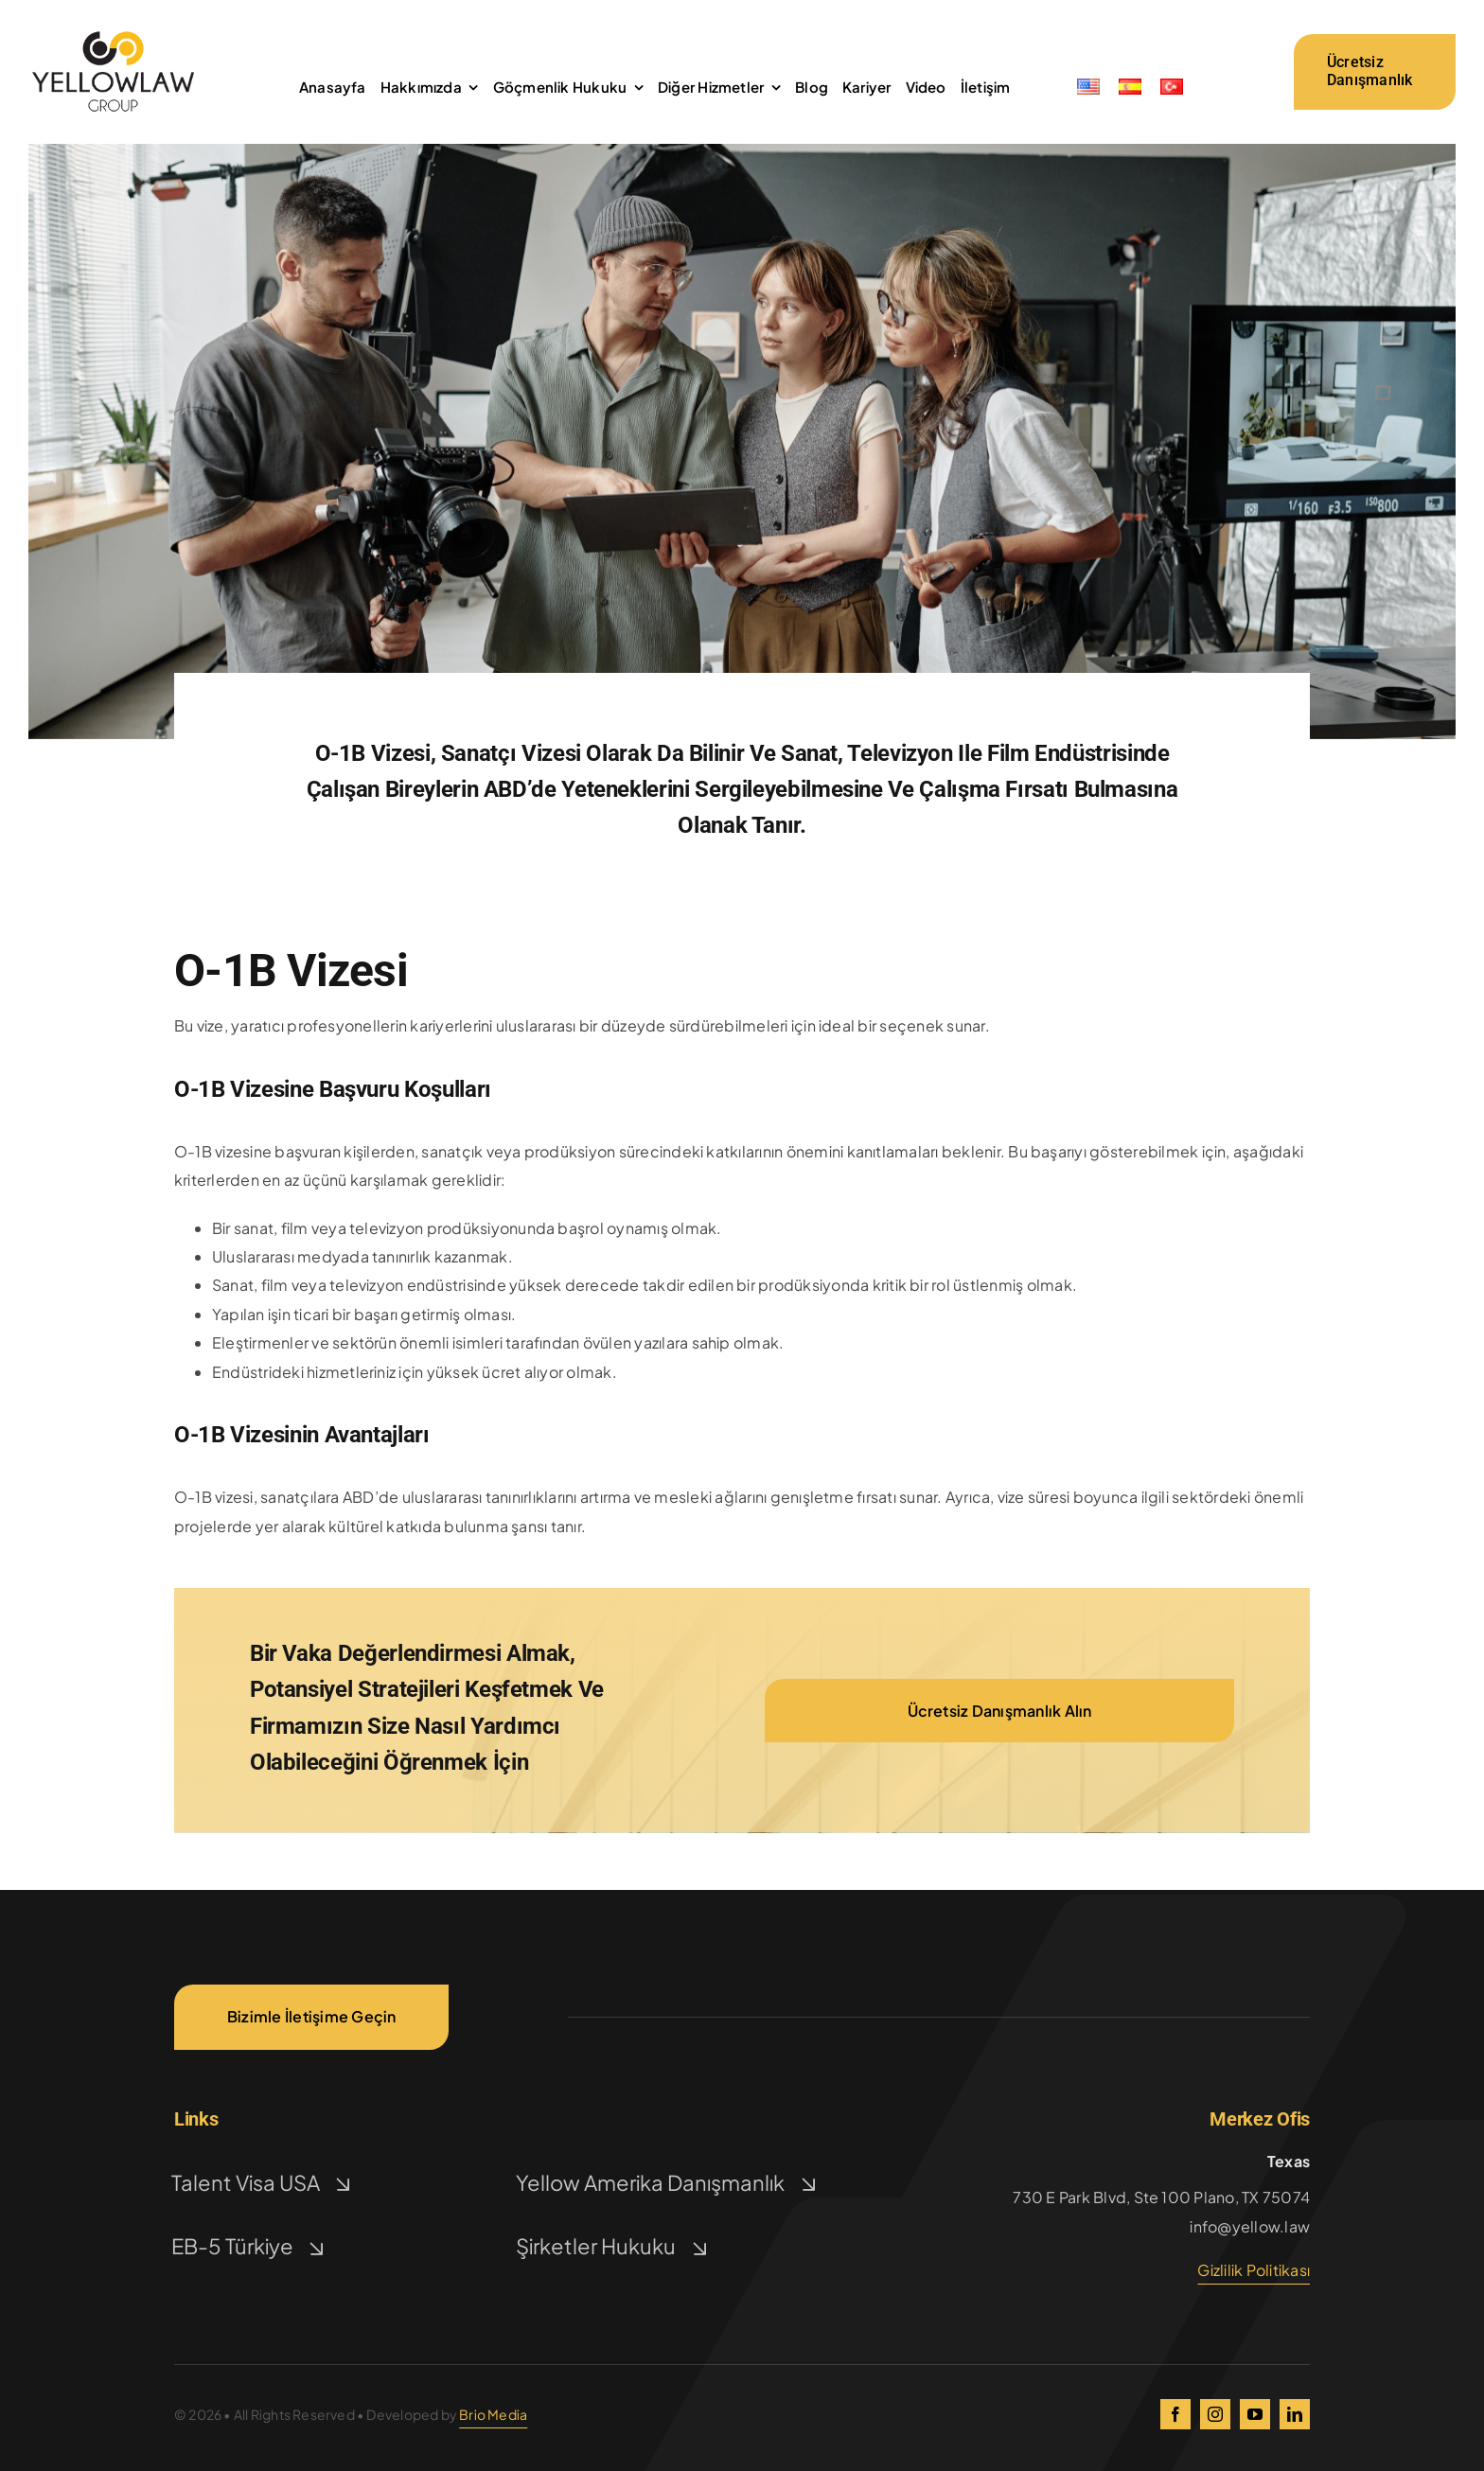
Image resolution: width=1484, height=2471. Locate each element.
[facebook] (1175, 2414)
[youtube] (1255, 2414)
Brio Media (493, 2414)
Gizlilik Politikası (1253, 2270)
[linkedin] (1295, 2414)
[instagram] (1215, 2414)
